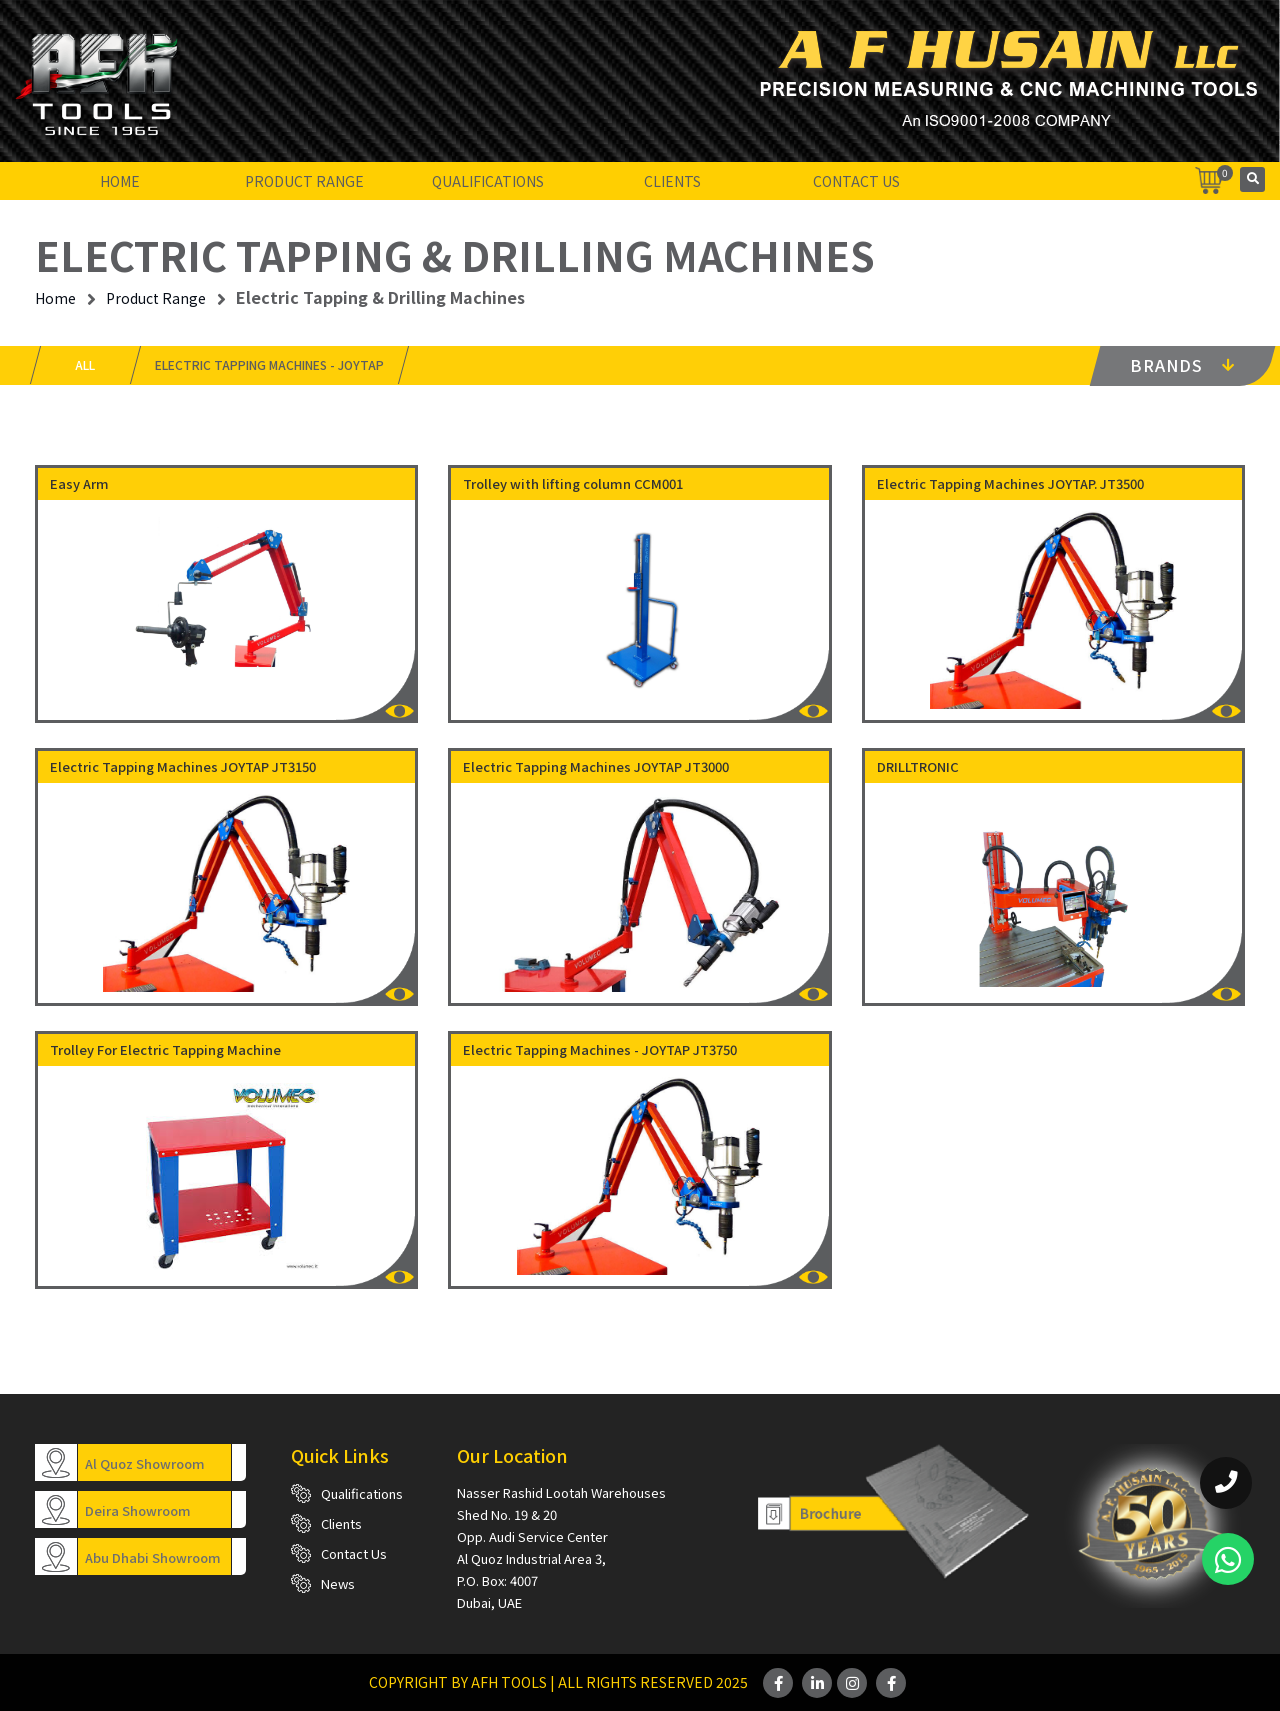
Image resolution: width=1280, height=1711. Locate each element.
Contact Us (856, 181)
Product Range (304, 181)
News (338, 1583)
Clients (672, 181)
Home (120, 181)
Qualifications (488, 181)
